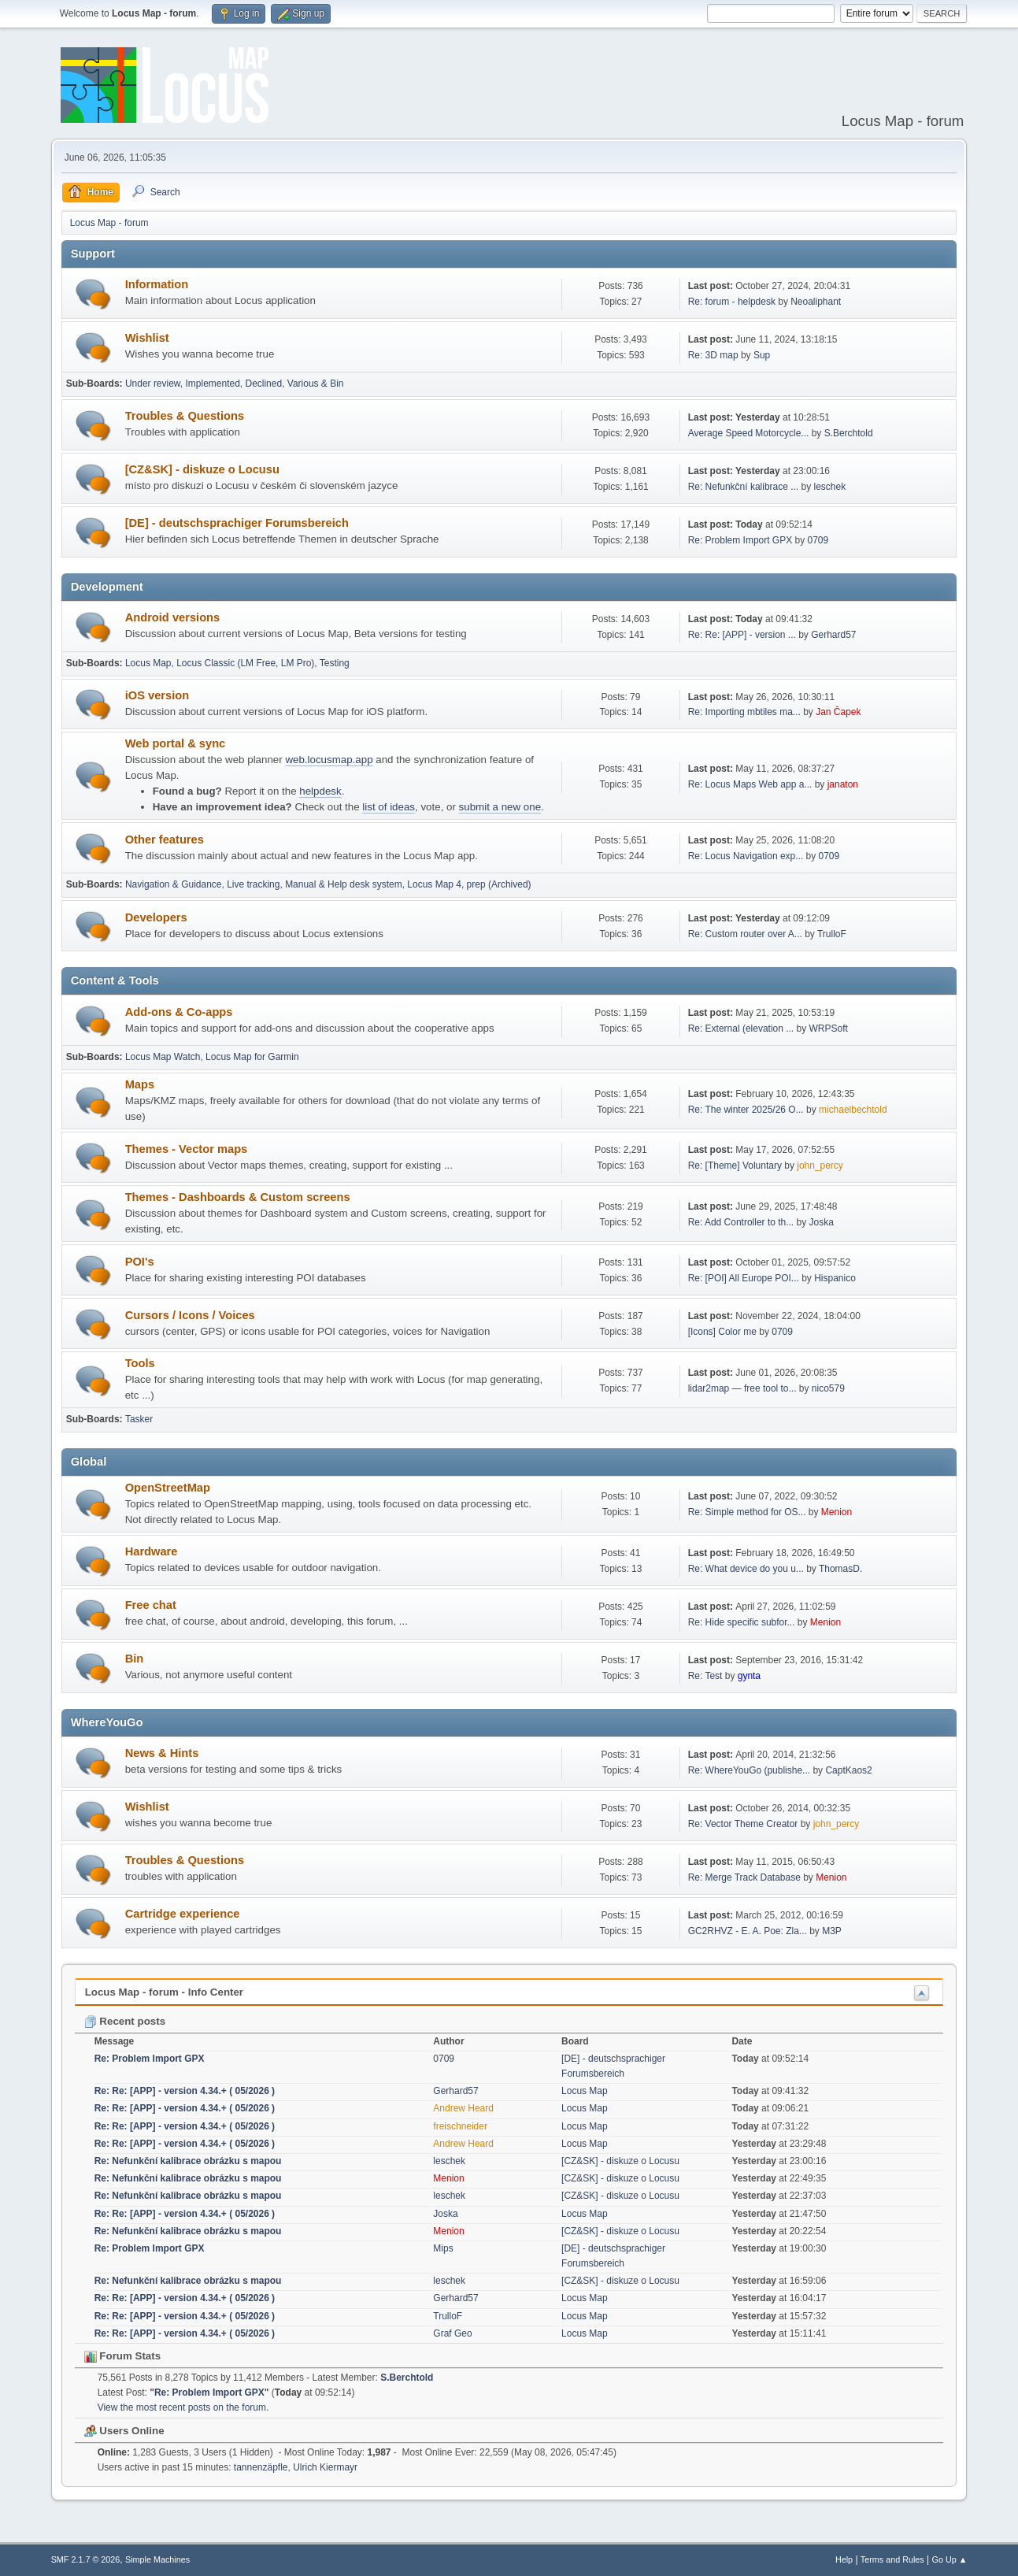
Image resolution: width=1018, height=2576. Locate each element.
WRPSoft (828, 1028)
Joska (821, 1222)
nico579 (828, 1388)
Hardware (151, 1551)
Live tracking (253, 884)
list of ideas (388, 807)
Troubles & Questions (184, 416)
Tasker (139, 1419)
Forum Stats (122, 2356)
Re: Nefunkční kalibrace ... (743, 486)
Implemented (213, 383)
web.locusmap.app (328, 759)
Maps (139, 1084)
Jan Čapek (838, 711)
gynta (749, 1675)
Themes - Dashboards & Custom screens (237, 1197)
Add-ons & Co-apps (179, 1012)
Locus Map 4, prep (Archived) (469, 884)
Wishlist (147, 338)
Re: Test (705, 1675)
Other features (164, 839)
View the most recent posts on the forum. (183, 2407)
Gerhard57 (833, 634)
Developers (156, 917)
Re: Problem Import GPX (740, 540)
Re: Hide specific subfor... (741, 1622)
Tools (140, 1363)
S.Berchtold (848, 433)
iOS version (157, 695)
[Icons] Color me (722, 1331)
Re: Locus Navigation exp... (746, 856)
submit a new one (500, 807)
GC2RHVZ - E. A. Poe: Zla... (747, 1931)
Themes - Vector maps (186, 1149)
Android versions (172, 617)
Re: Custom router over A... (745, 934)
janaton (842, 784)
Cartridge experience (182, 1913)
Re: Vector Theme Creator (743, 1823)
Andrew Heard (463, 2108)
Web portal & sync (175, 743)
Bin (134, 1658)
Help (844, 2559)
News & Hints (162, 1753)
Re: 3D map (713, 355)
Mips (443, 2248)
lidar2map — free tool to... (742, 1388)
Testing (335, 663)
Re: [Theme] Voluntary (735, 1165)
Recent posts (124, 2021)
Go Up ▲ (950, 2559)
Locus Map (148, 663)
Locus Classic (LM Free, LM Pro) (245, 663)
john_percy (820, 1165)
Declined (263, 383)
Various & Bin (315, 383)
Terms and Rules (892, 2559)
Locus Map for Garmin (252, 1056)
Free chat (150, 1605)
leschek (830, 486)
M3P (832, 1931)
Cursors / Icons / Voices (190, 1315)
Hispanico (835, 1278)
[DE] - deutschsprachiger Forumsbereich (237, 523)
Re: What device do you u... (746, 1568)
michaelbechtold (853, 1109)
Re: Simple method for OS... (747, 1512)
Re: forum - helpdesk (732, 301)
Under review (152, 383)
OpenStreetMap (167, 1487)
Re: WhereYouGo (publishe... (749, 1770)
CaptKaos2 (848, 1770)
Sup (761, 355)
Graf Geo (452, 2333)
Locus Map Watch (162, 1056)
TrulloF (831, 934)
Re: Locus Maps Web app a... (750, 784)
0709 (818, 540)
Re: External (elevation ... (741, 1028)
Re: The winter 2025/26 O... (746, 1109)
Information (157, 284)
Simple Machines (157, 2559)
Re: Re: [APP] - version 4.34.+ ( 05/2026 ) (184, 2090)
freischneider (460, 2126)
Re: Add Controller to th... (741, 1222)
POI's (139, 1261)
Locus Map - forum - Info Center (164, 1992)
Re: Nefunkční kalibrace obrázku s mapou (188, 2160)
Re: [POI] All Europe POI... (743, 1278)
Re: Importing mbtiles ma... (744, 711)
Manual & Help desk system (343, 884)
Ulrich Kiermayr (325, 2467)
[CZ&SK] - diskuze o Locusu (202, 469)
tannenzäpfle (261, 2467)
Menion (836, 1512)
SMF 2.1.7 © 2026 (85, 2559)
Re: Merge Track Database (744, 1877)
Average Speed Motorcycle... (748, 433)
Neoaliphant (815, 301)
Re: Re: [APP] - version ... (742, 634)
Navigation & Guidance (173, 884)
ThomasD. (840, 1568)
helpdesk (320, 791)
